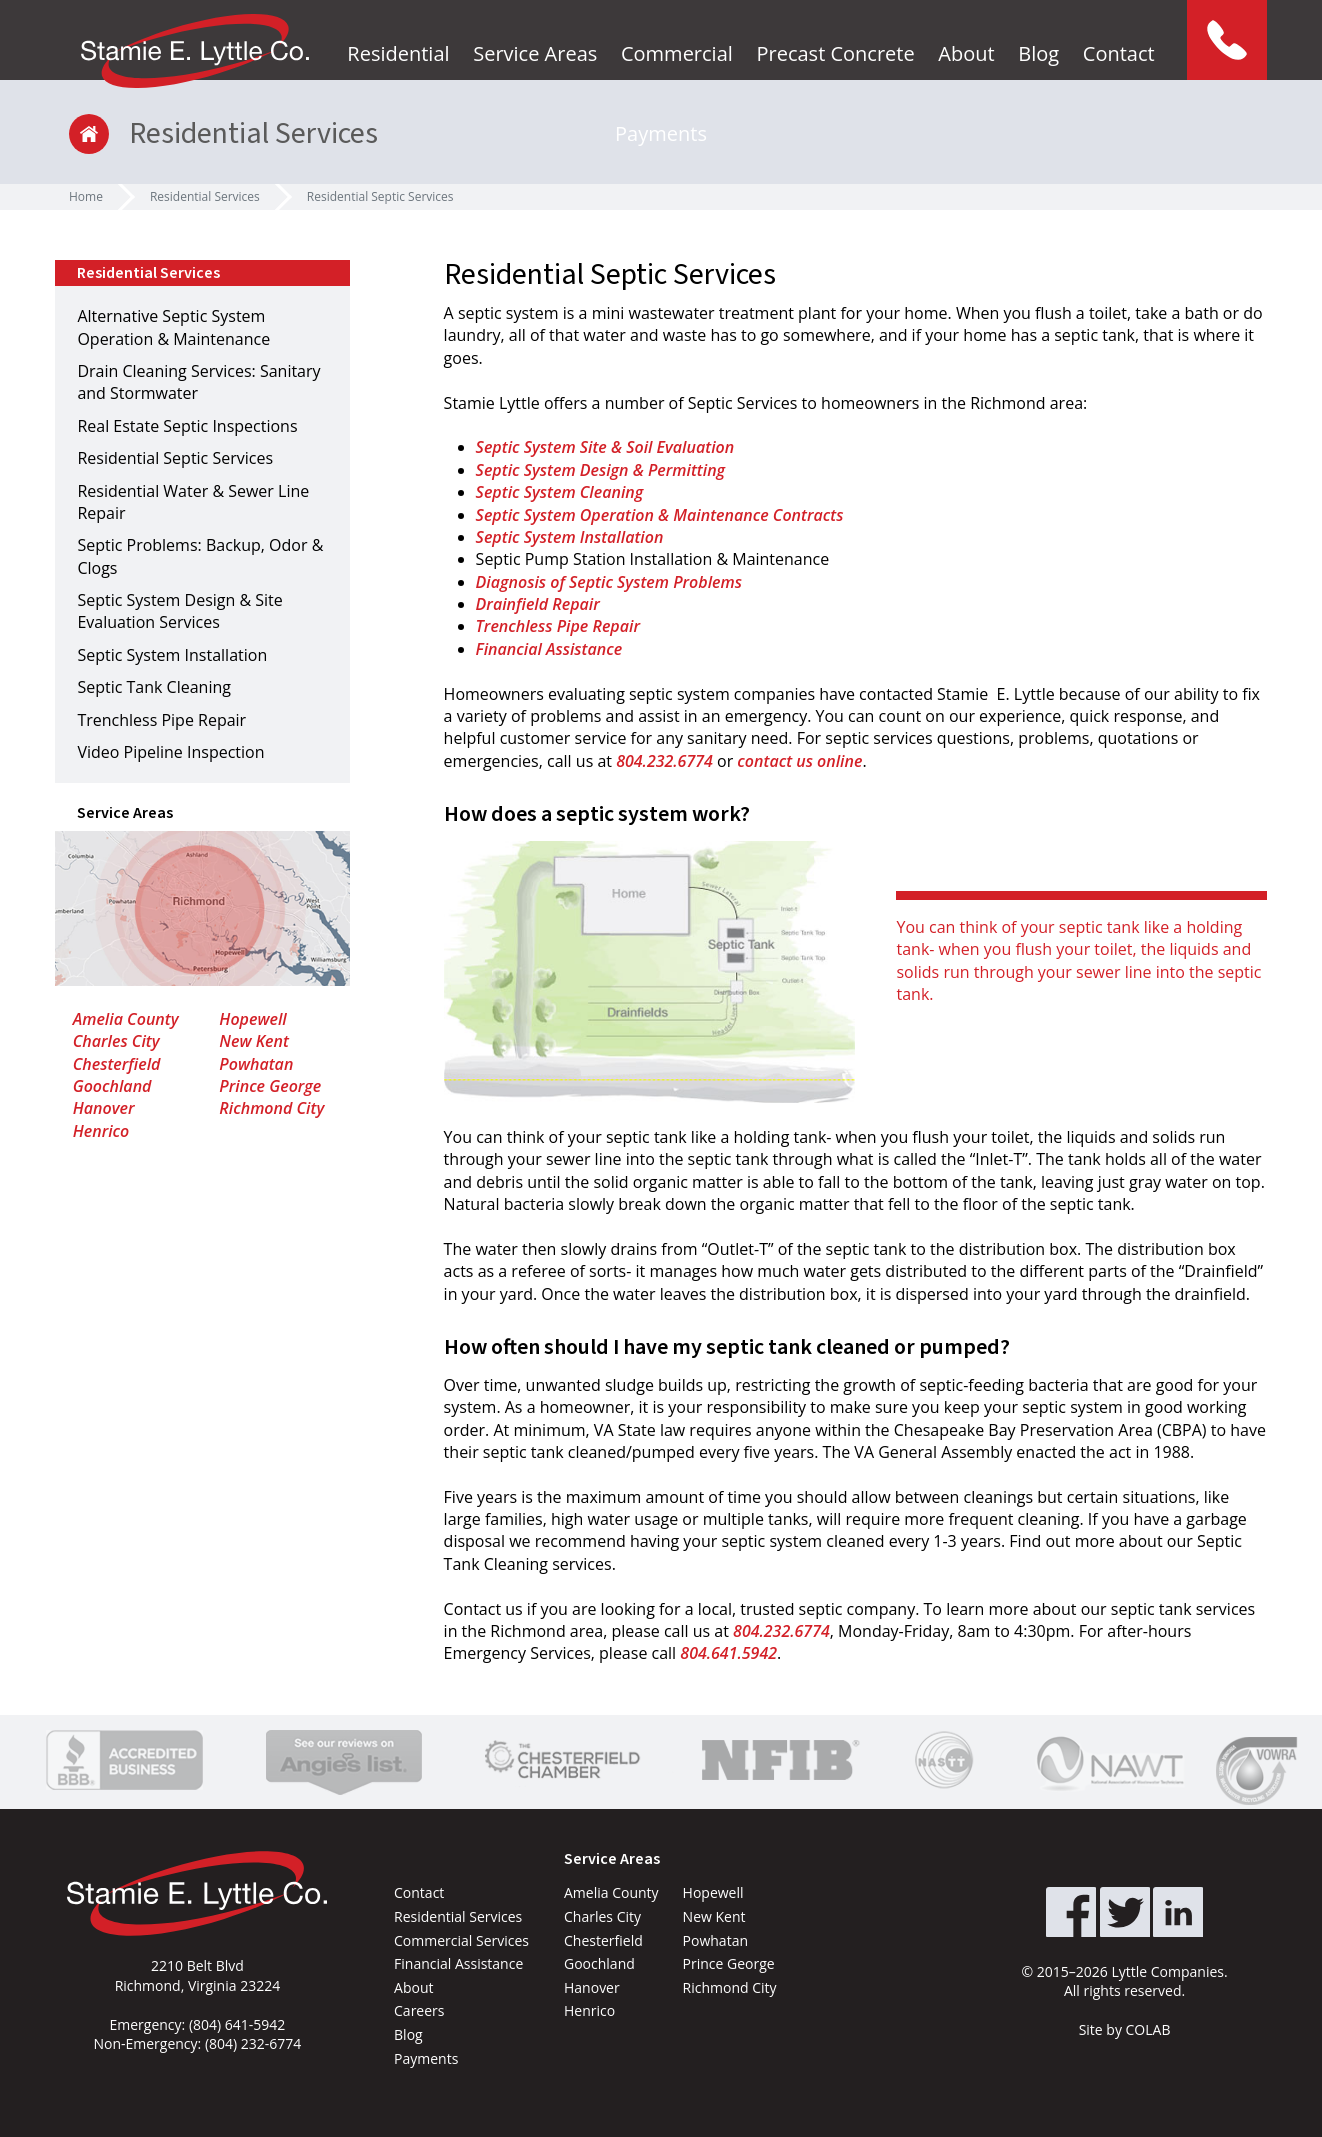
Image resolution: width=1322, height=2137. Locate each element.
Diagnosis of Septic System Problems (609, 582)
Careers (419, 2010)
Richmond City (271, 1108)
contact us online (799, 761)
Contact (1119, 53)
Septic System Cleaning (560, 492)
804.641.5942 (728, 1653)
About (966, 53)
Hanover (104, 1108)
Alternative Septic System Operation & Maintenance (173, 327)
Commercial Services (461, 1940)
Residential (398, 53)
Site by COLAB (1125, 2029)
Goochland (112, 1086)
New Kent (254, 1041)
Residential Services (205, 196)
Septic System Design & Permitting (600, 470)
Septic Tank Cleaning (154, 687)
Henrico (101, 1131)
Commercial (677, 53)
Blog (1038, 53)
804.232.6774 (664, 761)
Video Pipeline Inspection (170, 752)
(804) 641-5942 (237, 2024)
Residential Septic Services (380, 196)
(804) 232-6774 (253, 2043)
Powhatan (256, 1064)
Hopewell (252, 1019)
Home (86, 196)
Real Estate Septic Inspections (187, 426)
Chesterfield (117, 1064)
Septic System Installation (570, 537)
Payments (661, 133)
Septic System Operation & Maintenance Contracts (660, 515)
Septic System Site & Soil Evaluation (605, 447)
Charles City (116, 1041)
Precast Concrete (835, 53)
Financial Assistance (549, 649)
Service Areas (535, 53)
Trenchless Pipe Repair (558, 626)
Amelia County (126, 1019)
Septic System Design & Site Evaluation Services (179, 611)
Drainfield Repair (538, 604)
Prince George (270, 1086)
